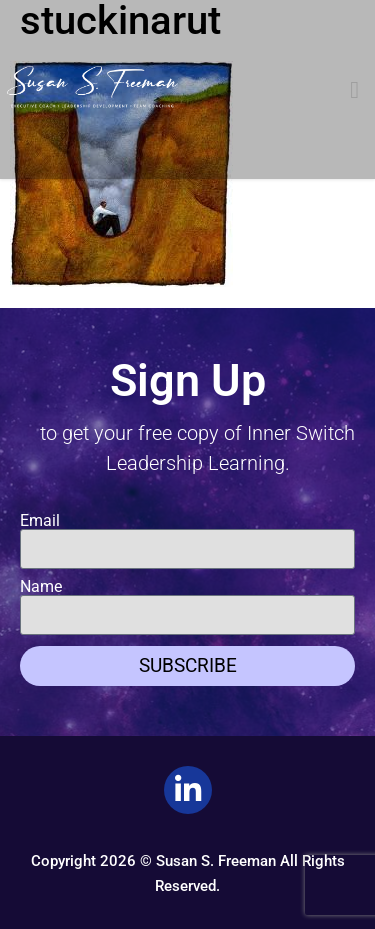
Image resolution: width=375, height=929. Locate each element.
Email (40, 521)
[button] (354, 90)
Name (41, 587)
